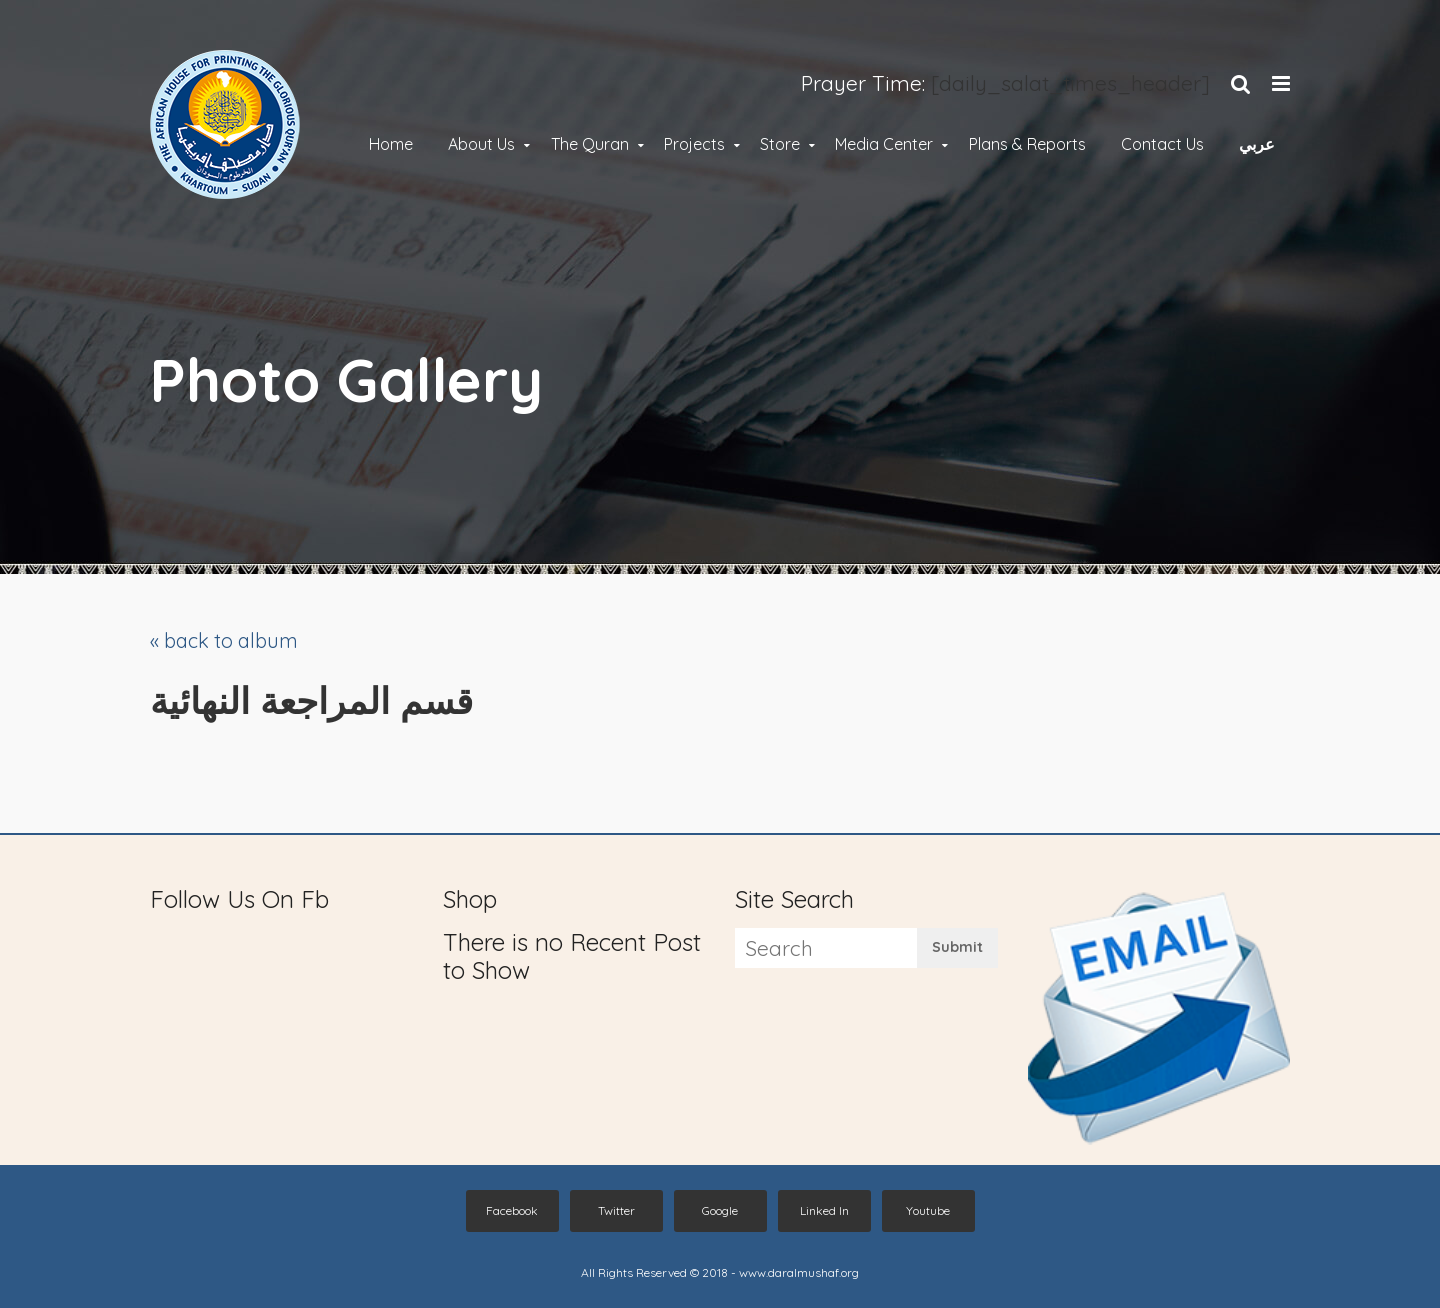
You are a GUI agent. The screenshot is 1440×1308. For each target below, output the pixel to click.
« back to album (224, 640)
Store (780, 145)
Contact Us (1162, 145)
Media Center (884, 145)
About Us (481, 145)
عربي (1257, 145)
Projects (694, 145)
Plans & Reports (1027, 145)
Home (391, 145)
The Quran (590, 145)
